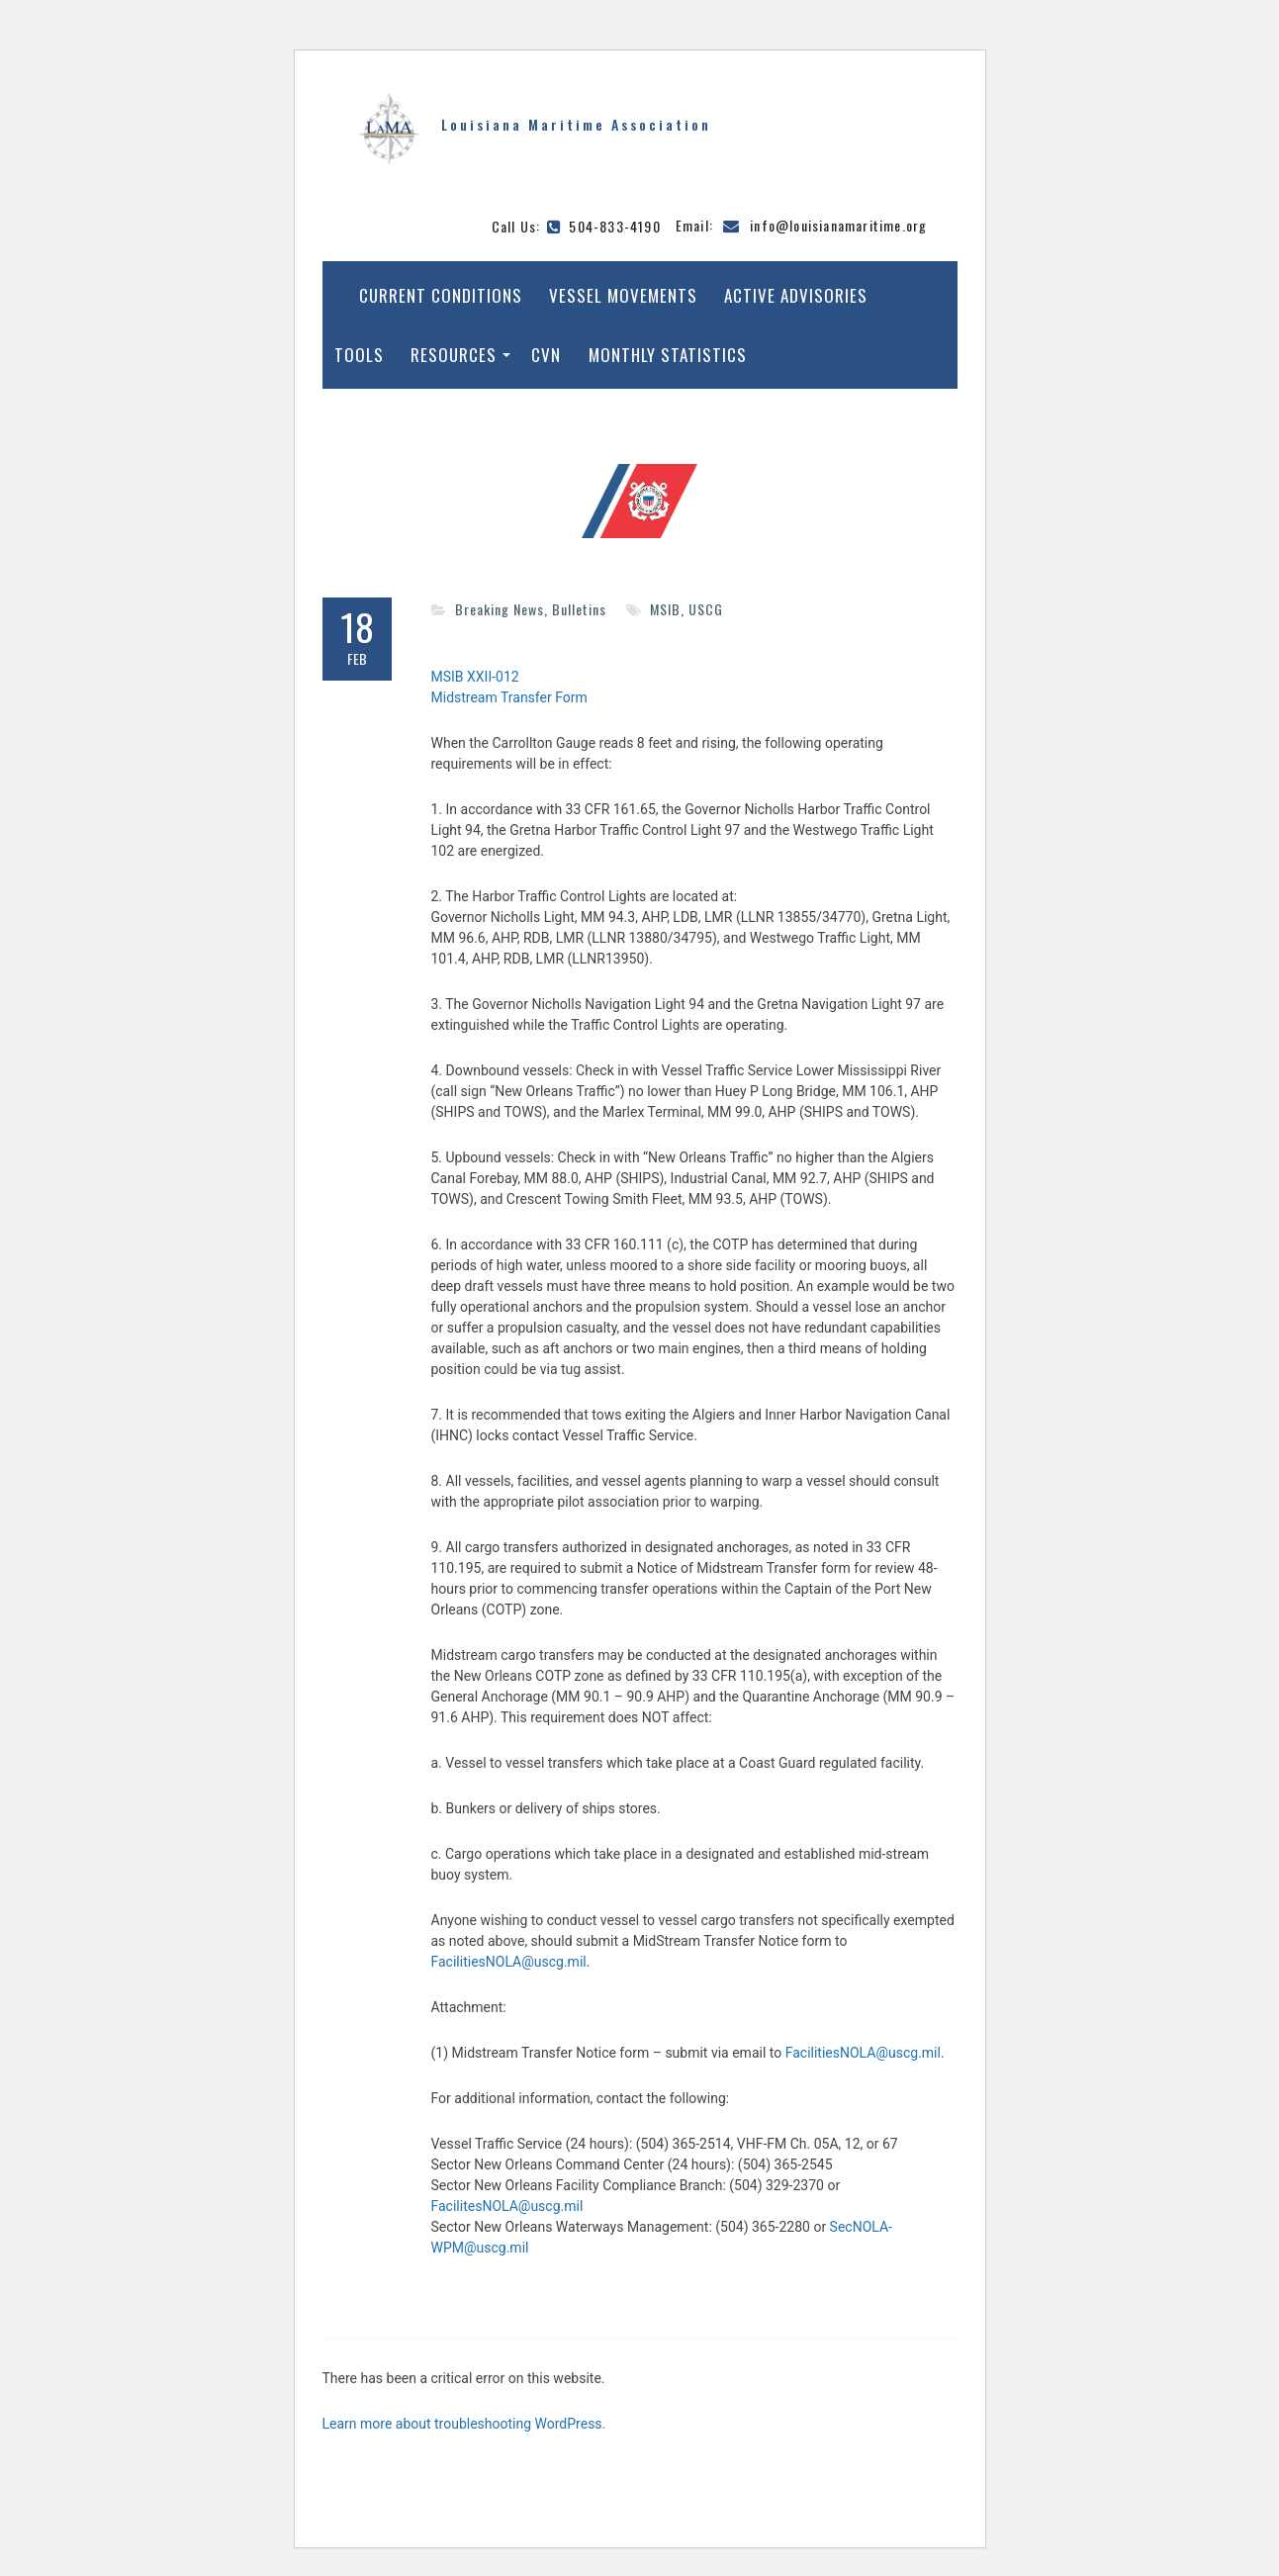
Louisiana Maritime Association (576, 124)
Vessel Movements (623, 295)
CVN (546, 354)
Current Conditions (440, 295)
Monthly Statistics (668, 354)
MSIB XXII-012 (475, 677)
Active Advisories (796, 295)
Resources (454, 354)
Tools (359, 354)
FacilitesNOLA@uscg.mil (507, 2206)
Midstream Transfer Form (509, 697)
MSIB (665, 608)
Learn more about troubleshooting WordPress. (464, 2424)
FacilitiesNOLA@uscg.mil (509, 1962)
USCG (705, 608)
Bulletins (579, 608)
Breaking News (499, 608)
